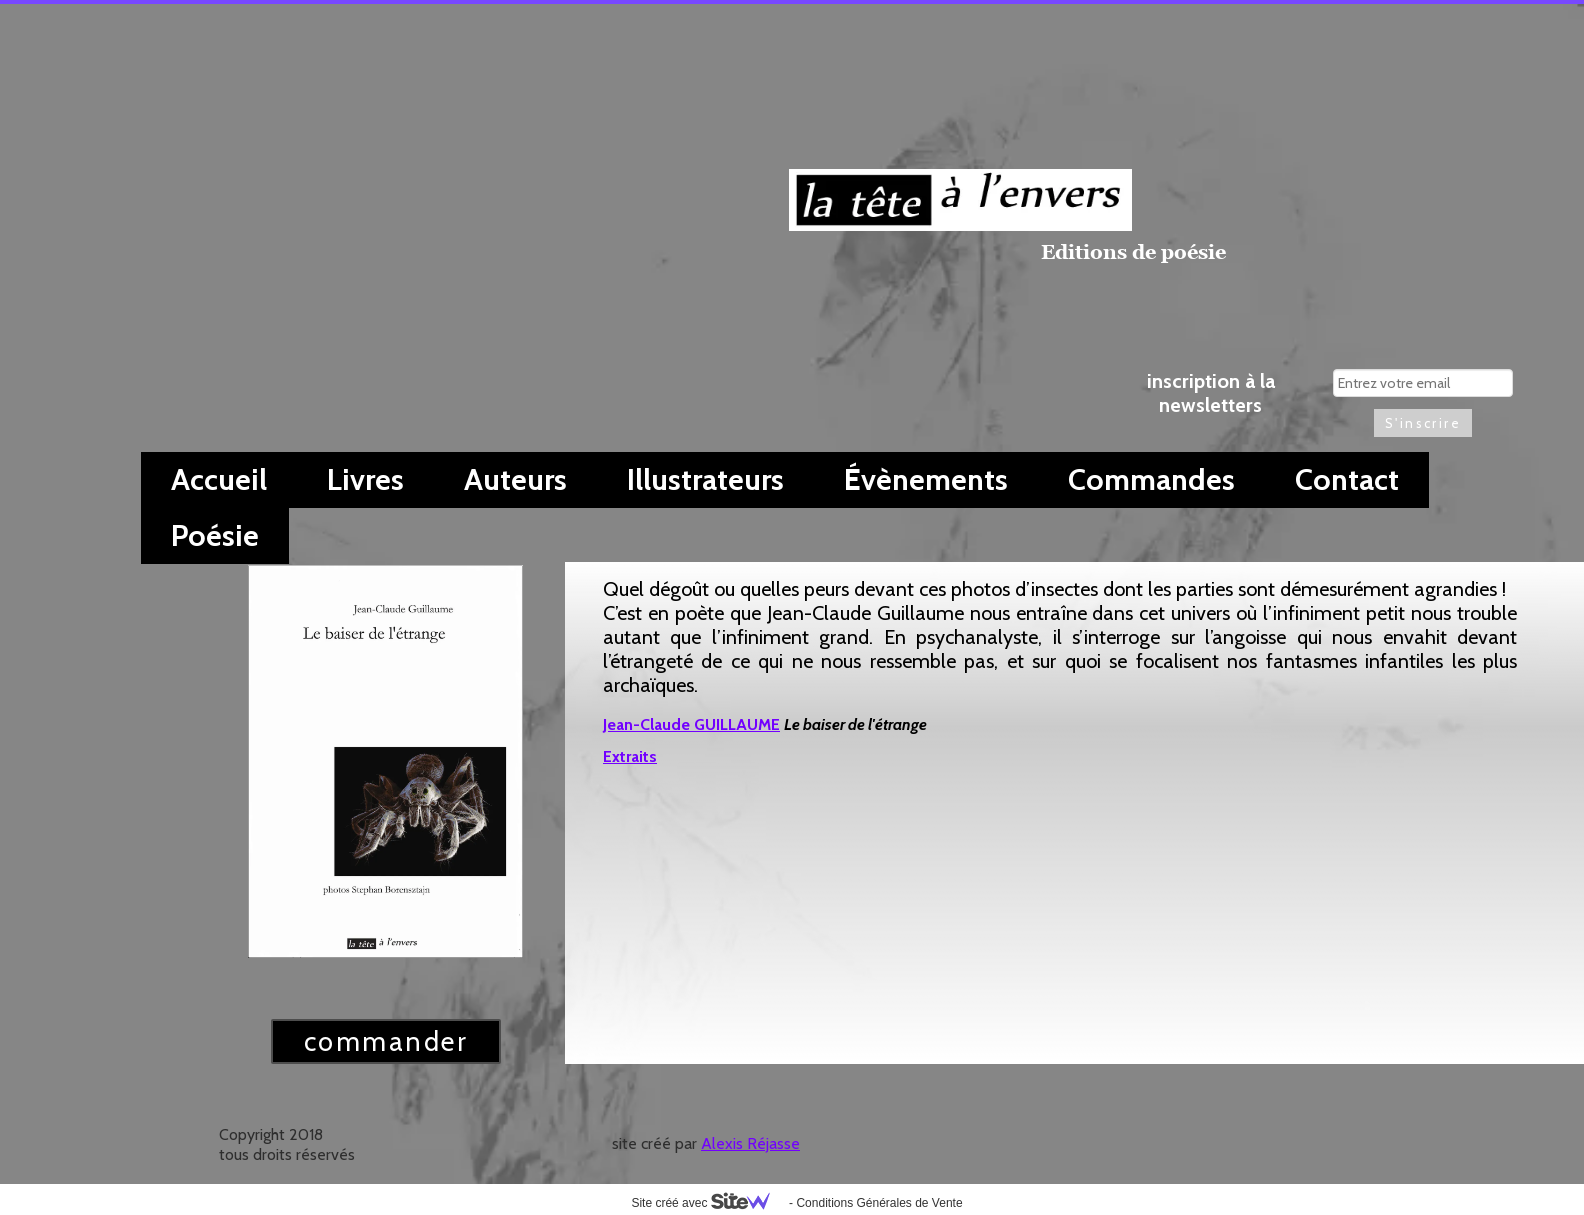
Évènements (926, 479)
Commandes (1151, 479)
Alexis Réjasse (750, 1143)
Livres (365, 479)
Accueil (219, 479)
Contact (1347, 479)
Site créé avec (708, 1203)
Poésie (215, 535)
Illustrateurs (705, 479)
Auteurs (515, 479)
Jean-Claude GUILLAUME (691, 724)
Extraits (630, 756)
